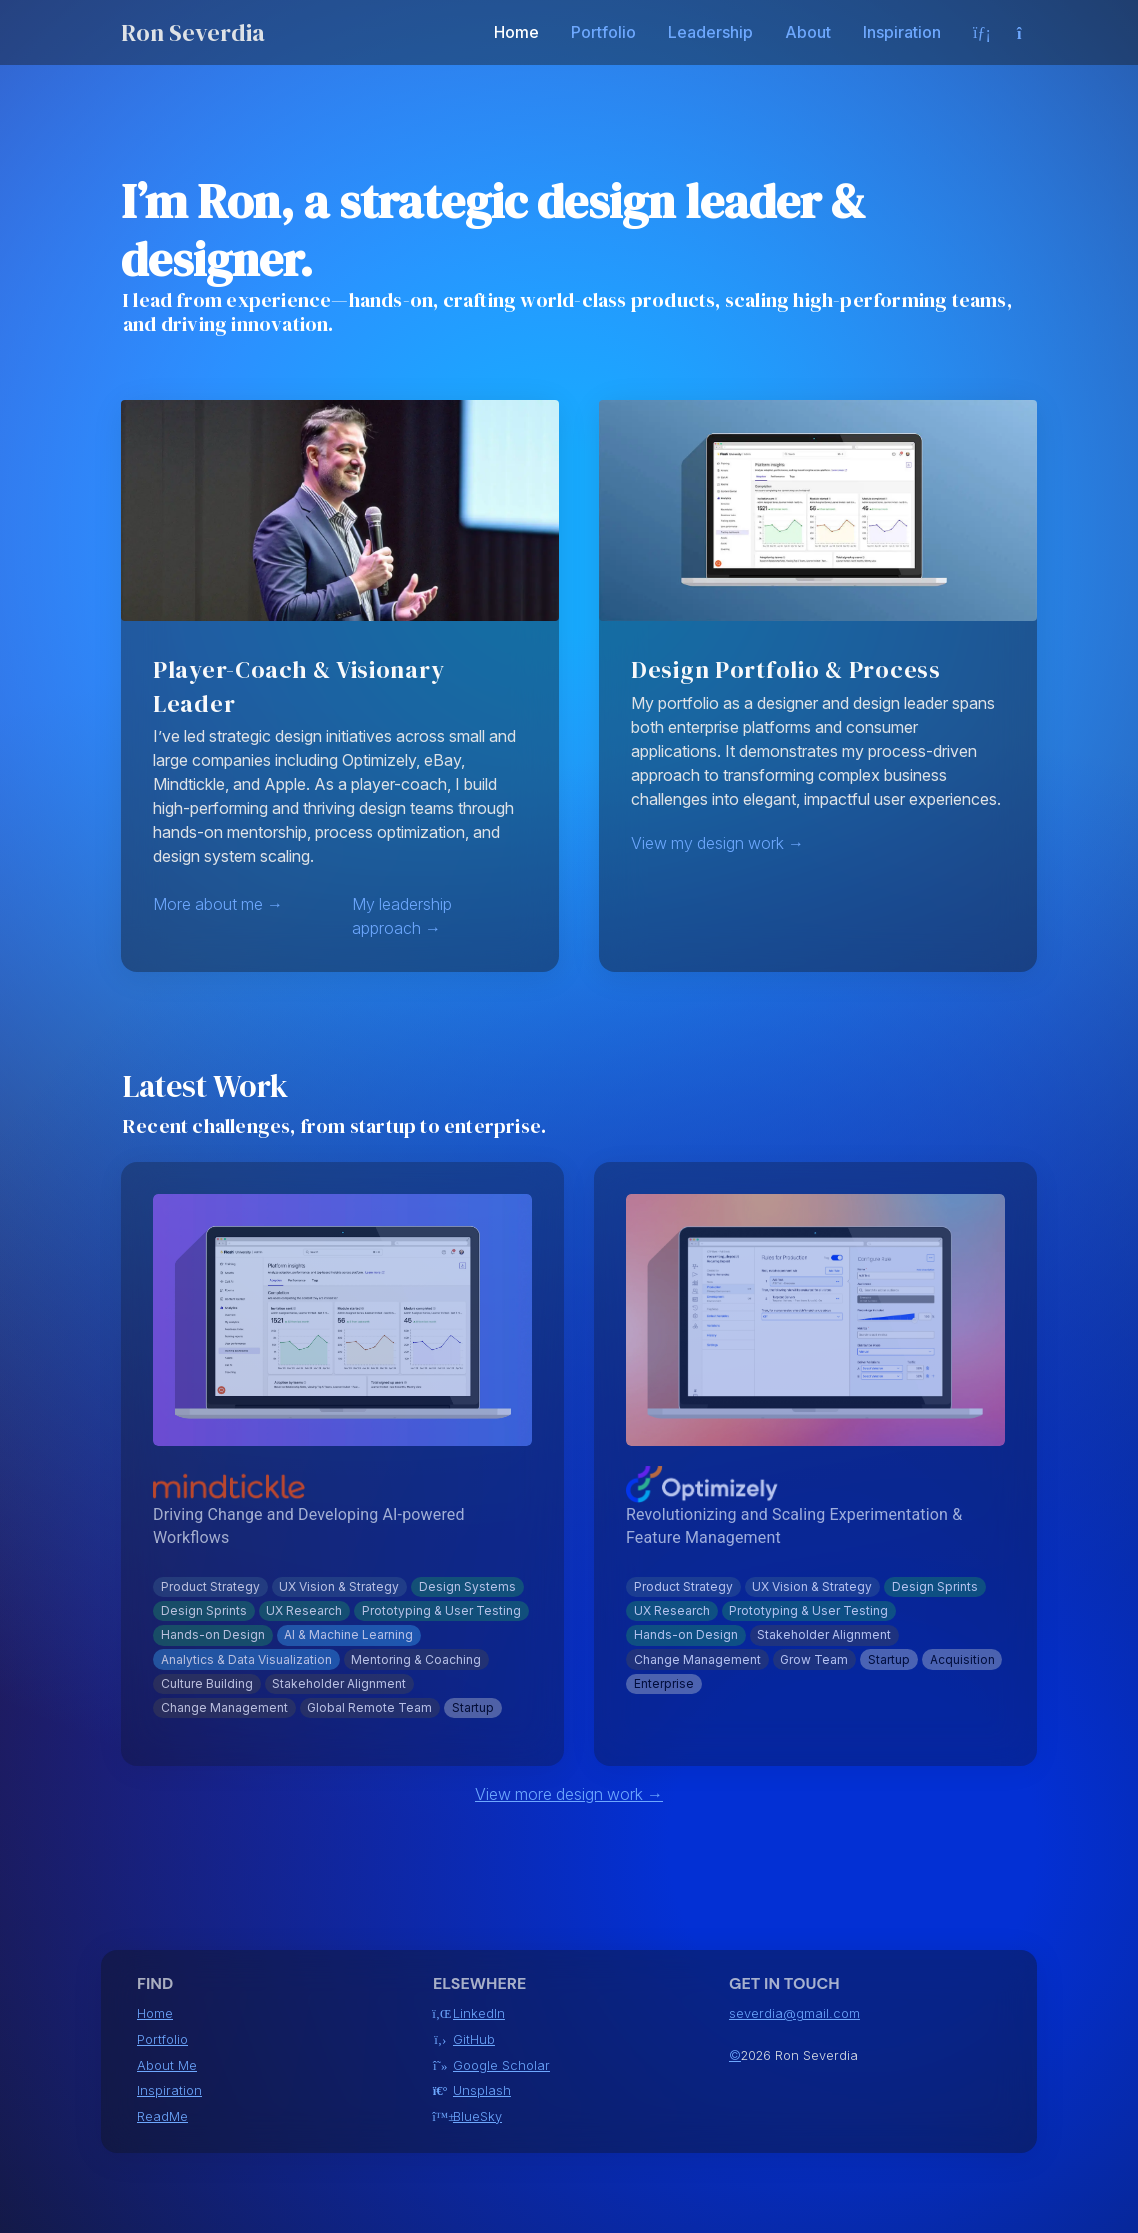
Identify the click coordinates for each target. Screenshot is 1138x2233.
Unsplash (482, 2091)
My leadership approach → (402, 916)
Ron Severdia (193, 32)
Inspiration (902, 32)
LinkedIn (479, 2014)
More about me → (218, 904)
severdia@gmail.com (794, 2013)
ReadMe (162, 2116)
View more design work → (569, 1794)
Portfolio (603, 32)
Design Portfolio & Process (786, 669)
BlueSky (477, 2117)
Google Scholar (501, 2066)
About (808, 32)
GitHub (474, 2040)
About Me (167, 2065)
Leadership (710, 32)
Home (516, 32)
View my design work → (717, 843)
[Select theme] (1027, 33)
